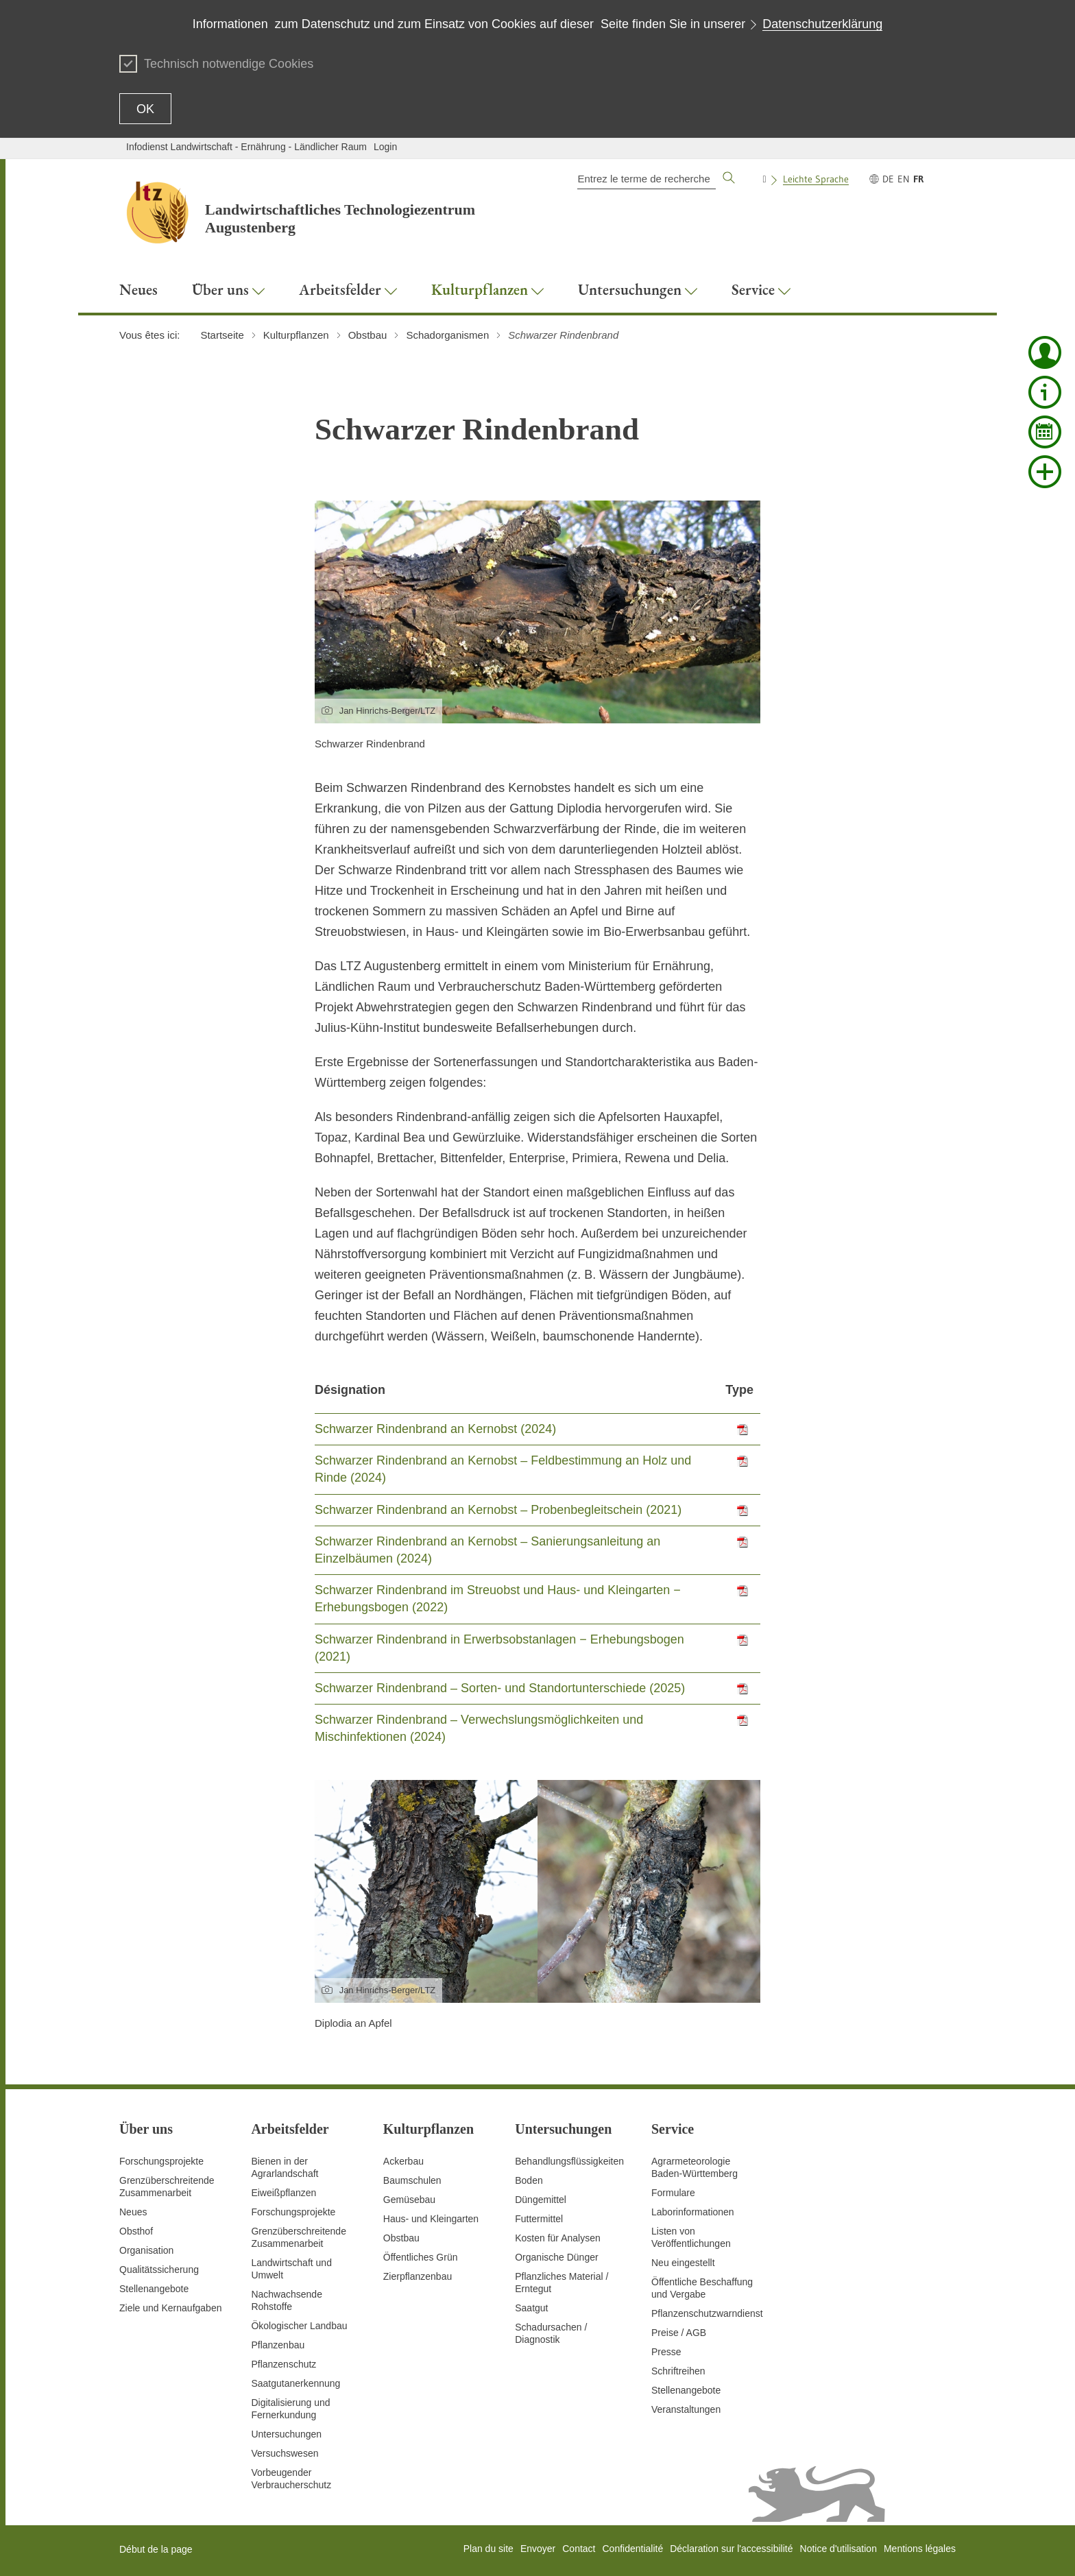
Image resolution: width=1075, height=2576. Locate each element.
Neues (133, 2211)
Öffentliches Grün (420, 2257)
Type (739, 1390)
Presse (666, 2351)
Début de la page (156, 2549)
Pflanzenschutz (283, 2364)
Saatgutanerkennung (295, 2383)
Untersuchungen (286, 2434)
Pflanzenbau (277, 2344)
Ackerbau (403, 2161)
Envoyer (537, 2548)
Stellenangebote (154, 2288)
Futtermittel (539, 2218)
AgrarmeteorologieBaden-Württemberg (694, 2167)
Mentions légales (920, 2548)
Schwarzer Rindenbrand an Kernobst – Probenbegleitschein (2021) (498, 1510)
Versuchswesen (284, 2453)
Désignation (350, 1390)
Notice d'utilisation (838, 2548)
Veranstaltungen (686, 2409)
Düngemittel (540, 2199)
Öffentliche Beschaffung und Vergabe (702, 2288)
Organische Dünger (556, 2257)
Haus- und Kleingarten (431, 2218)
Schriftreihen (678, 2371)
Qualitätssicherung (159, 2269)
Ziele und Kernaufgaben (170, 2307)
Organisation (146, 2250)
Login (385, 146)
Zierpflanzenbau (417, 2276)
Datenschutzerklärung (822, 24)
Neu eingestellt (683, 2262)
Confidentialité (632, 2548)
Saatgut (531, 2307)
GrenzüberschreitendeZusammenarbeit (298, 2237)
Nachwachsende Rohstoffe (286, 2300)
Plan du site (488, 2548)
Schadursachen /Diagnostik (551, 2333)
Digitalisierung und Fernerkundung (290, 2408)
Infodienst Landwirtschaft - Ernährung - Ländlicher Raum (246, 146)
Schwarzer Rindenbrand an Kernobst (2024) (435, 1429)
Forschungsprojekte (161, 2161)
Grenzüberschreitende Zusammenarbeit (167, 2186)
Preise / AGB (678, 2332)
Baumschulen (412, 2180)
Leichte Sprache (816, 179)
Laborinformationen (692, 2211)
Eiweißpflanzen (283, 2192)
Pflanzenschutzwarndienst (707, 2313)
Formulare (673, 2192)
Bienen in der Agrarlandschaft (284, 2167)
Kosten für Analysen (558, 2237)
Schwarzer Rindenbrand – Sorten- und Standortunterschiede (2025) (500, 1688)
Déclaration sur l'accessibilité (731, 2548)
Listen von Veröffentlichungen (691, 2237)
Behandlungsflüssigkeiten (569, 2161)
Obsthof (136, 2231)
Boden (528, 2180)
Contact (578, 2548)
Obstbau (401, 2237)
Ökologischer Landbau (299, 2325)
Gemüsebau (409, 2199)
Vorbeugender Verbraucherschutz (291, 2478)
